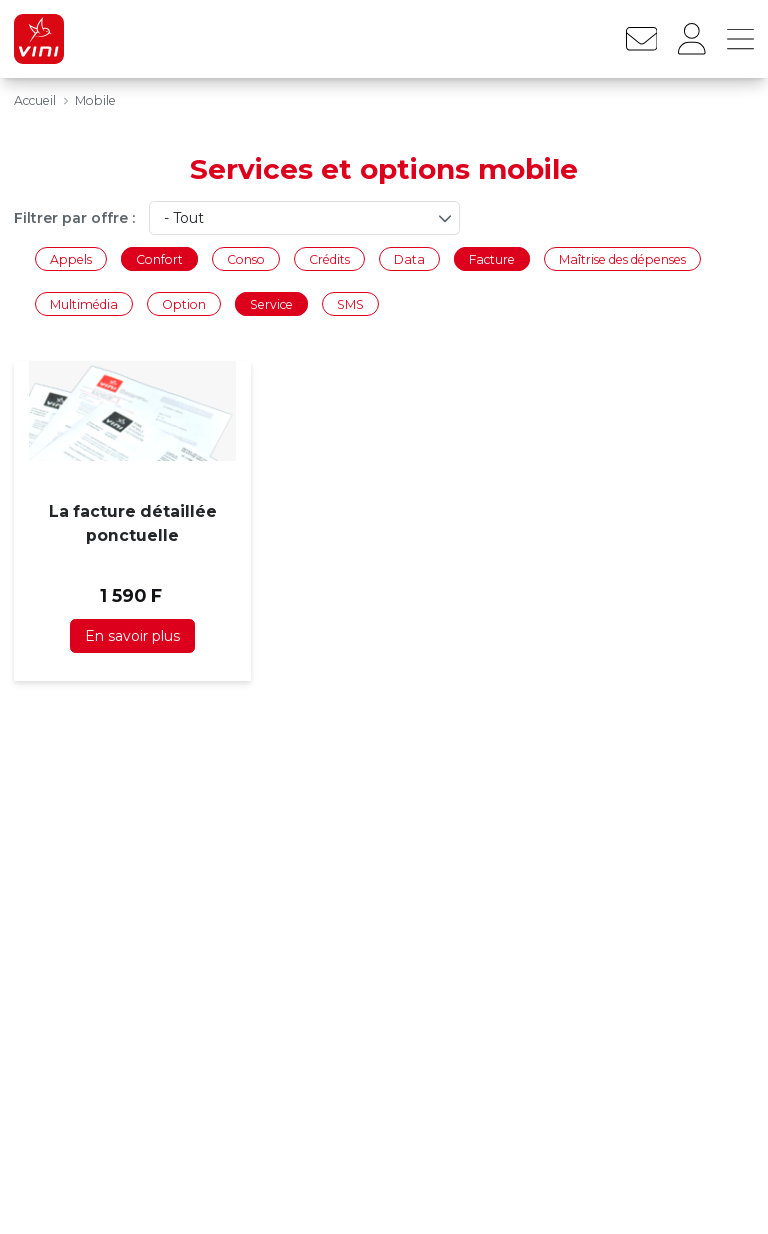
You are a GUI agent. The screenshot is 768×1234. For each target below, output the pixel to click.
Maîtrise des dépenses (622, 258)
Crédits (329, 258)
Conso (246, 258)
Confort (159, 258)
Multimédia (84, 304)
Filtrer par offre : (74, 218)
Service (271, 304)
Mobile (95, 100)
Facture (492, 258)
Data (409, 258)
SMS (350, 304)
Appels (71, 258)
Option (184, 304)
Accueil (35, 100)
